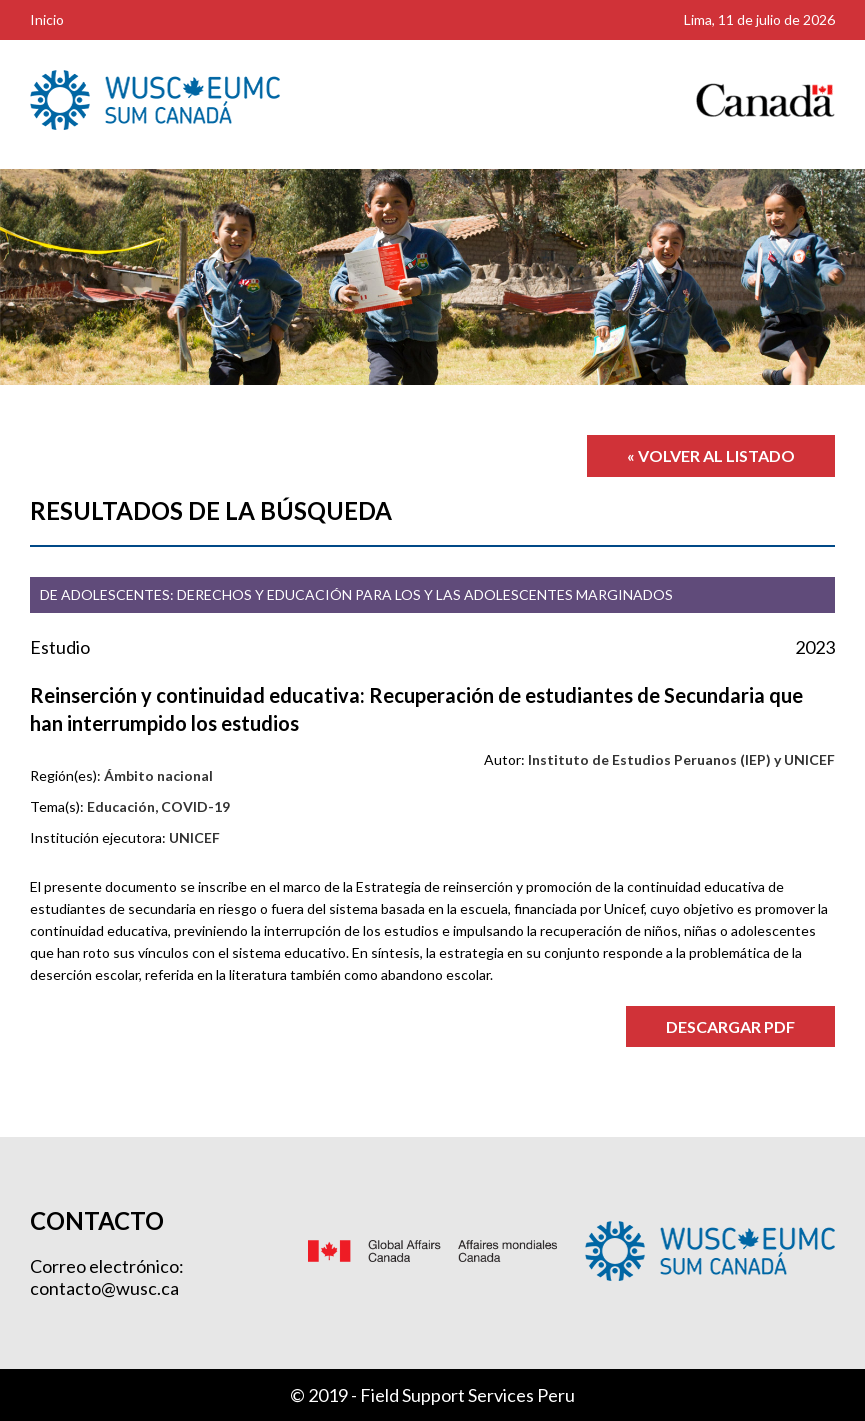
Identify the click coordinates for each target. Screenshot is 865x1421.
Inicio (47, 19)
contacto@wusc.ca (104, 1288)
